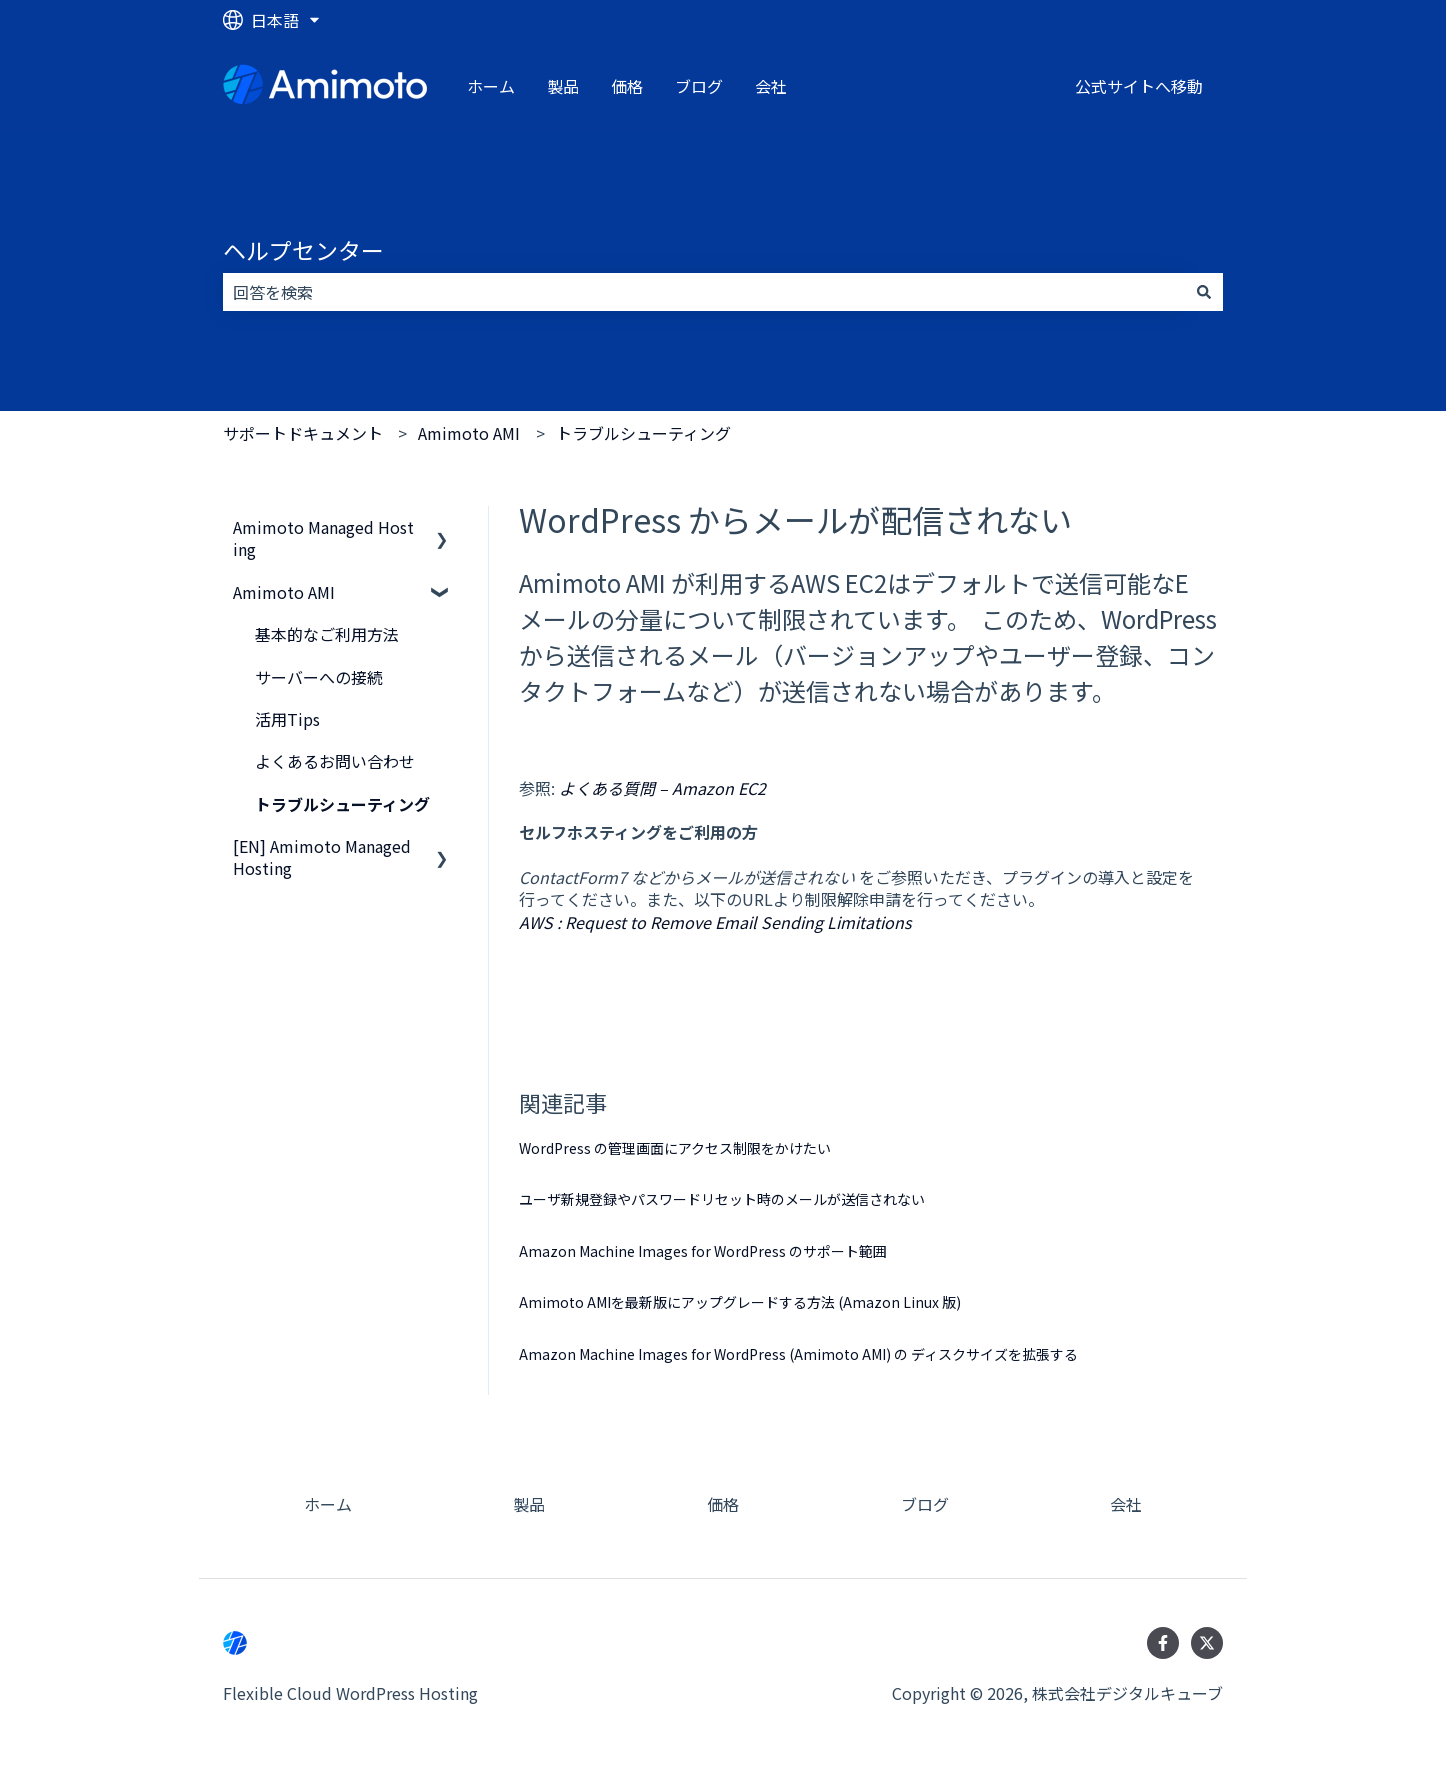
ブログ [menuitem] (925, 1504)
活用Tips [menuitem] (287, 719)
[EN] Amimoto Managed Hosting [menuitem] (322, 857)
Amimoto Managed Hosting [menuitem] (323, 538)
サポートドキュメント (303, 433)
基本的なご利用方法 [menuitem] (327, 634)
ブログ (699, 86)
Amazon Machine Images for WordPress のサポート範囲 (703, 1251)
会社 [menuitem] (1126, 1504)
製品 (563, 86)
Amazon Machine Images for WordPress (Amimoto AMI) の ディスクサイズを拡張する (798, 1354)
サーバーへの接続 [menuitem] (319, 677)
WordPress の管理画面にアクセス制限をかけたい (675, 1148)
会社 (771, 86)
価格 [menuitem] (723, 1504)
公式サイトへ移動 (1139, 86)
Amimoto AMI (469, 433)
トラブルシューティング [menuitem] (342, 804)
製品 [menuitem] (529, 1504)
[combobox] (704, 292)
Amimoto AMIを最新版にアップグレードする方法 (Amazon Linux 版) (740, 1302)
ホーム (491, 86)
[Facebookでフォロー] (1163, 1643)
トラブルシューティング (643, 433)
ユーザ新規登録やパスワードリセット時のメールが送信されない (722, 1199)
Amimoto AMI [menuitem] (284, 592)
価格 (627, 86)
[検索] (1204, 292)
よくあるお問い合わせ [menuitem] (335, 761)
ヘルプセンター (303, 250)
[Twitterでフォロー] (1207, 1643)
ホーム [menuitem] (328, 1504)
